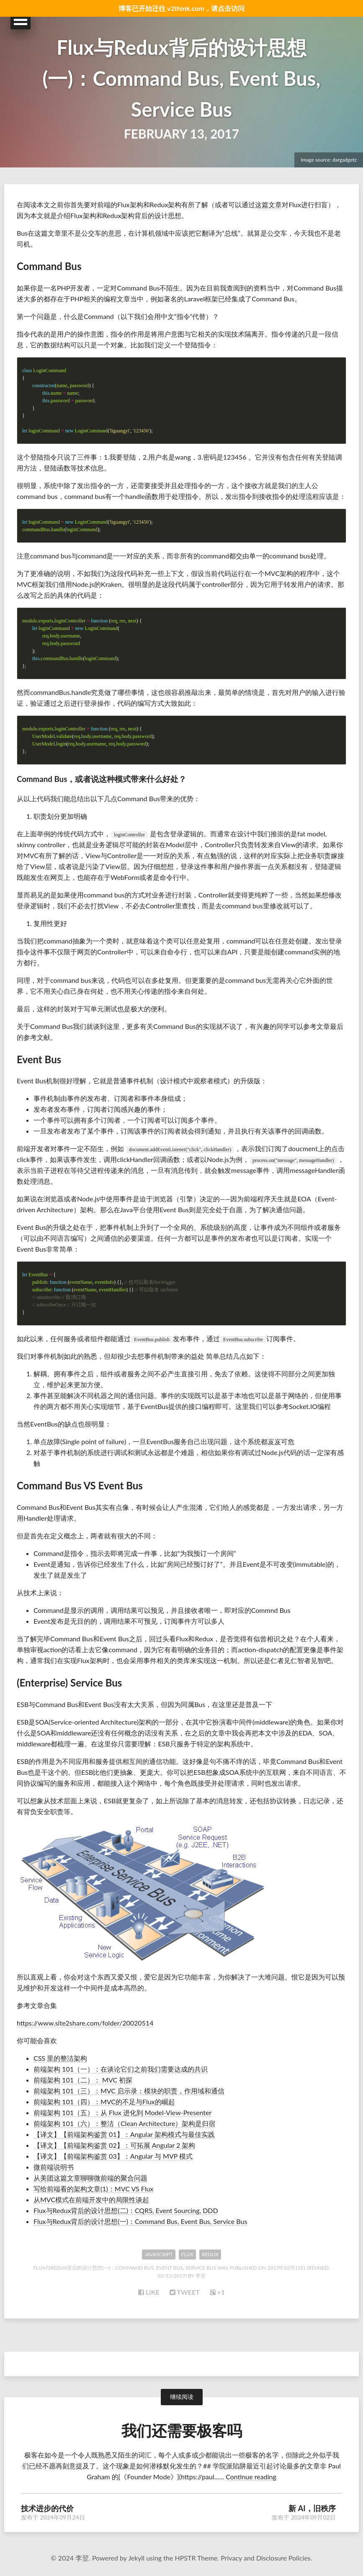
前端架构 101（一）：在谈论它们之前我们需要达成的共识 (120, 2069)
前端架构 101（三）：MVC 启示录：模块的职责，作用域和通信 (128, 2091)
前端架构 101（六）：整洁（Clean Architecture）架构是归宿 (124, 2123)
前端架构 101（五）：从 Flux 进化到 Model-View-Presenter (122, 2112)
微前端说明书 (53, 2167)
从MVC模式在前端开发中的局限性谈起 (91, 2199)
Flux (187, 2254)
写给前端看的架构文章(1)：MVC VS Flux (93, 2189)
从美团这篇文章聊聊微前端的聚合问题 (90, 2178)
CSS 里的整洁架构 (60, 2058)
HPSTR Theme (196, 2557)
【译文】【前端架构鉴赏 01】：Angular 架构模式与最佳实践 (124, 2134)
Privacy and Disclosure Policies (266, 2557)
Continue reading (251, 2476)
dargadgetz (344, 160)
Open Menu (20, 19)
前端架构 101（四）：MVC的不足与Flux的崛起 (104, 2102)
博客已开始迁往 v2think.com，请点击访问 (181, 8)
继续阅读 (181, 2396)
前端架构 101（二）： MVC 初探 (82, 2080)
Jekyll (136, 2557)
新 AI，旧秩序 (311, 2507)
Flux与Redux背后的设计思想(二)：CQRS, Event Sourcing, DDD (125, 2210)
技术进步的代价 (47, 2507)
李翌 (201, 2276)
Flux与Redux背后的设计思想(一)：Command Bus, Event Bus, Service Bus (181, 76)
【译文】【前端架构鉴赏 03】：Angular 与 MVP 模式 (113, 2156)
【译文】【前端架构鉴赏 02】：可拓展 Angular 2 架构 (114, 2145)
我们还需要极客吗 (181, 2430)
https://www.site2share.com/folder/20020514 (85, 2023)
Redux (210, 2254)
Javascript (158, 2254)
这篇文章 (268, 204)
